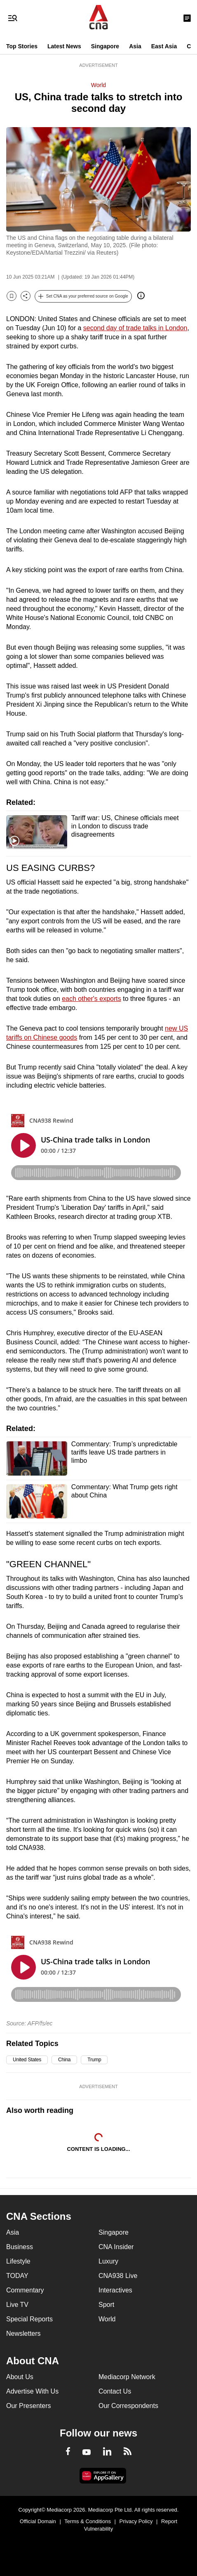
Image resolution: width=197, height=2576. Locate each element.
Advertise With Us (32, 2391)
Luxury (108, 2261)
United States (27, 2060)
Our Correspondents (128, 2405)
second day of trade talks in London (135, 327)
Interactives (115, 2290)
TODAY (17, 2275)
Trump (94, 2060)
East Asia (164, 46)
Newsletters (23, 2333)
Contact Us (114, 2391)
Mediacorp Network (126, 2376)
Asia (135, 46)
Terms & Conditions (87, 2521)
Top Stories (22, 46)
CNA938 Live (117, 2275)
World (98, 85)
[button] (83, 296)
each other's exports (91, 998)
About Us (19, 2376)
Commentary (25, 2290)
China (64, 2060)
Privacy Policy (136, 2521)
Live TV (17, 2304)
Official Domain (38, 2521)
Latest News (64, 46)
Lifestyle (18, 2261)
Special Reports (29, 2319)
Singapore (105, 46)
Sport (106, 2304)
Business (19, 2246)
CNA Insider (116, 2246)
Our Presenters (28, 2405)
